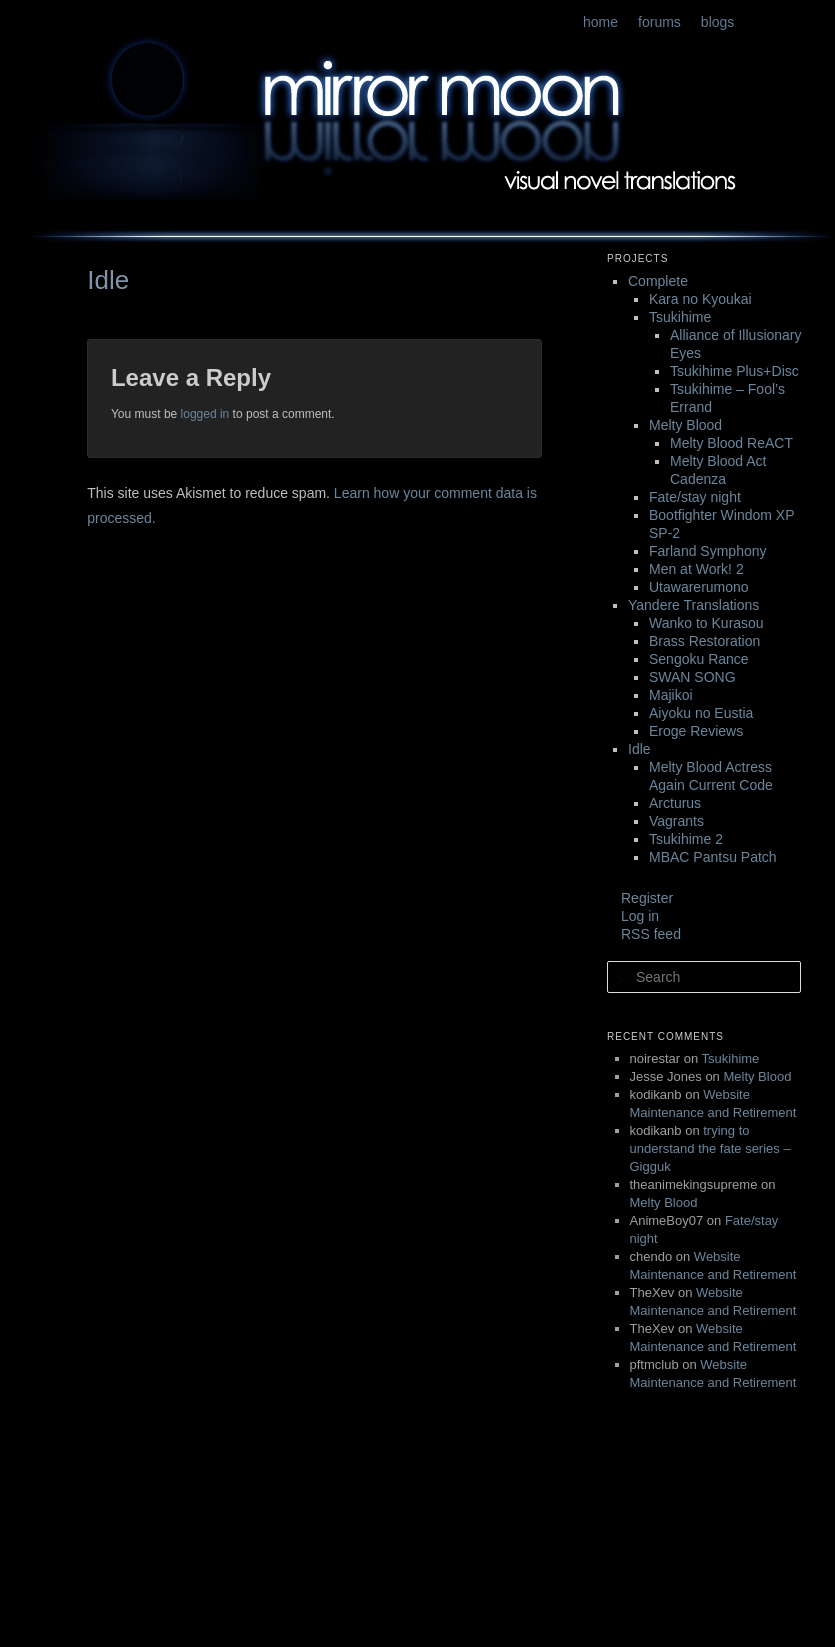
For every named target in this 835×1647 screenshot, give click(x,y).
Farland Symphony (708, 551)
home (600, 22)
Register (647, 898)
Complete (658, 281)
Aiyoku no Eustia (701, 713)
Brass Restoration (704, 641)
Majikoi (671, 695)
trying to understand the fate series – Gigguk (710, 1148)
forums (659, 22)
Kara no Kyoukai (700, 299)
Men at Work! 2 (696, 569)
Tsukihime (680, 317)
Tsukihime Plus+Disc (734, 371)
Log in (640, 916)
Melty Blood (685, 425)
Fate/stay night (695, 497)
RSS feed (651, 934)
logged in (205, 414)
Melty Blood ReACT (731, 443)
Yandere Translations (693, 605)
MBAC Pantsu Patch (713, 857)
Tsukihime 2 (686, 839)
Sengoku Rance (699, 659)
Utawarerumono (699, 587)
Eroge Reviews (696, 731)
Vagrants (676, 821)
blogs (717, 22)
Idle (639, 749)
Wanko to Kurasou (706, 623)
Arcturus (675, 803)
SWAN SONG (692, 677)
